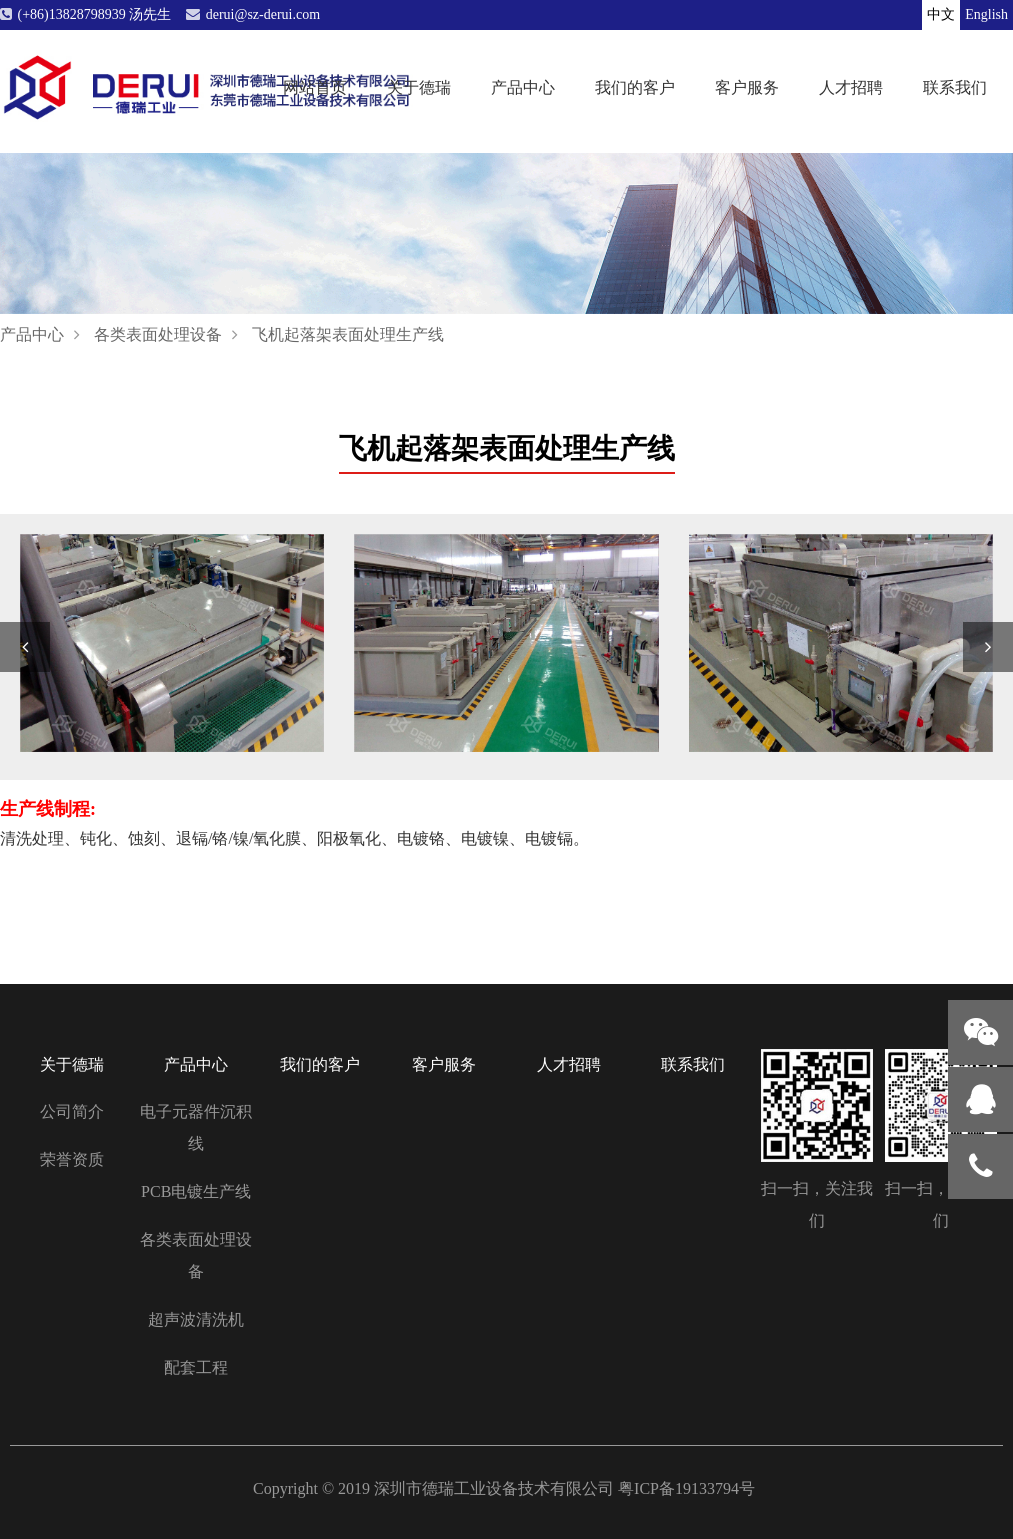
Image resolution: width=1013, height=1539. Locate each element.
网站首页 (315, 86)
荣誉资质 (72, 1159)
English (986, 14)
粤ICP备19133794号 (686, 1488)
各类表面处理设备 (158, 334)
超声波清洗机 (196, 1319)
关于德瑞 (419, 86)
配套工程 (196, 1367)
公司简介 (72, 1111)
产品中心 (523, 86)
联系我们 (955, 86)
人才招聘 (851, 86)
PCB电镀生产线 (196, 1191)
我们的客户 (635, 86)
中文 (941, 14)
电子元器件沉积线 (196, 1127)
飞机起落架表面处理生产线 (348, 334)
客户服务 (747, 86)
